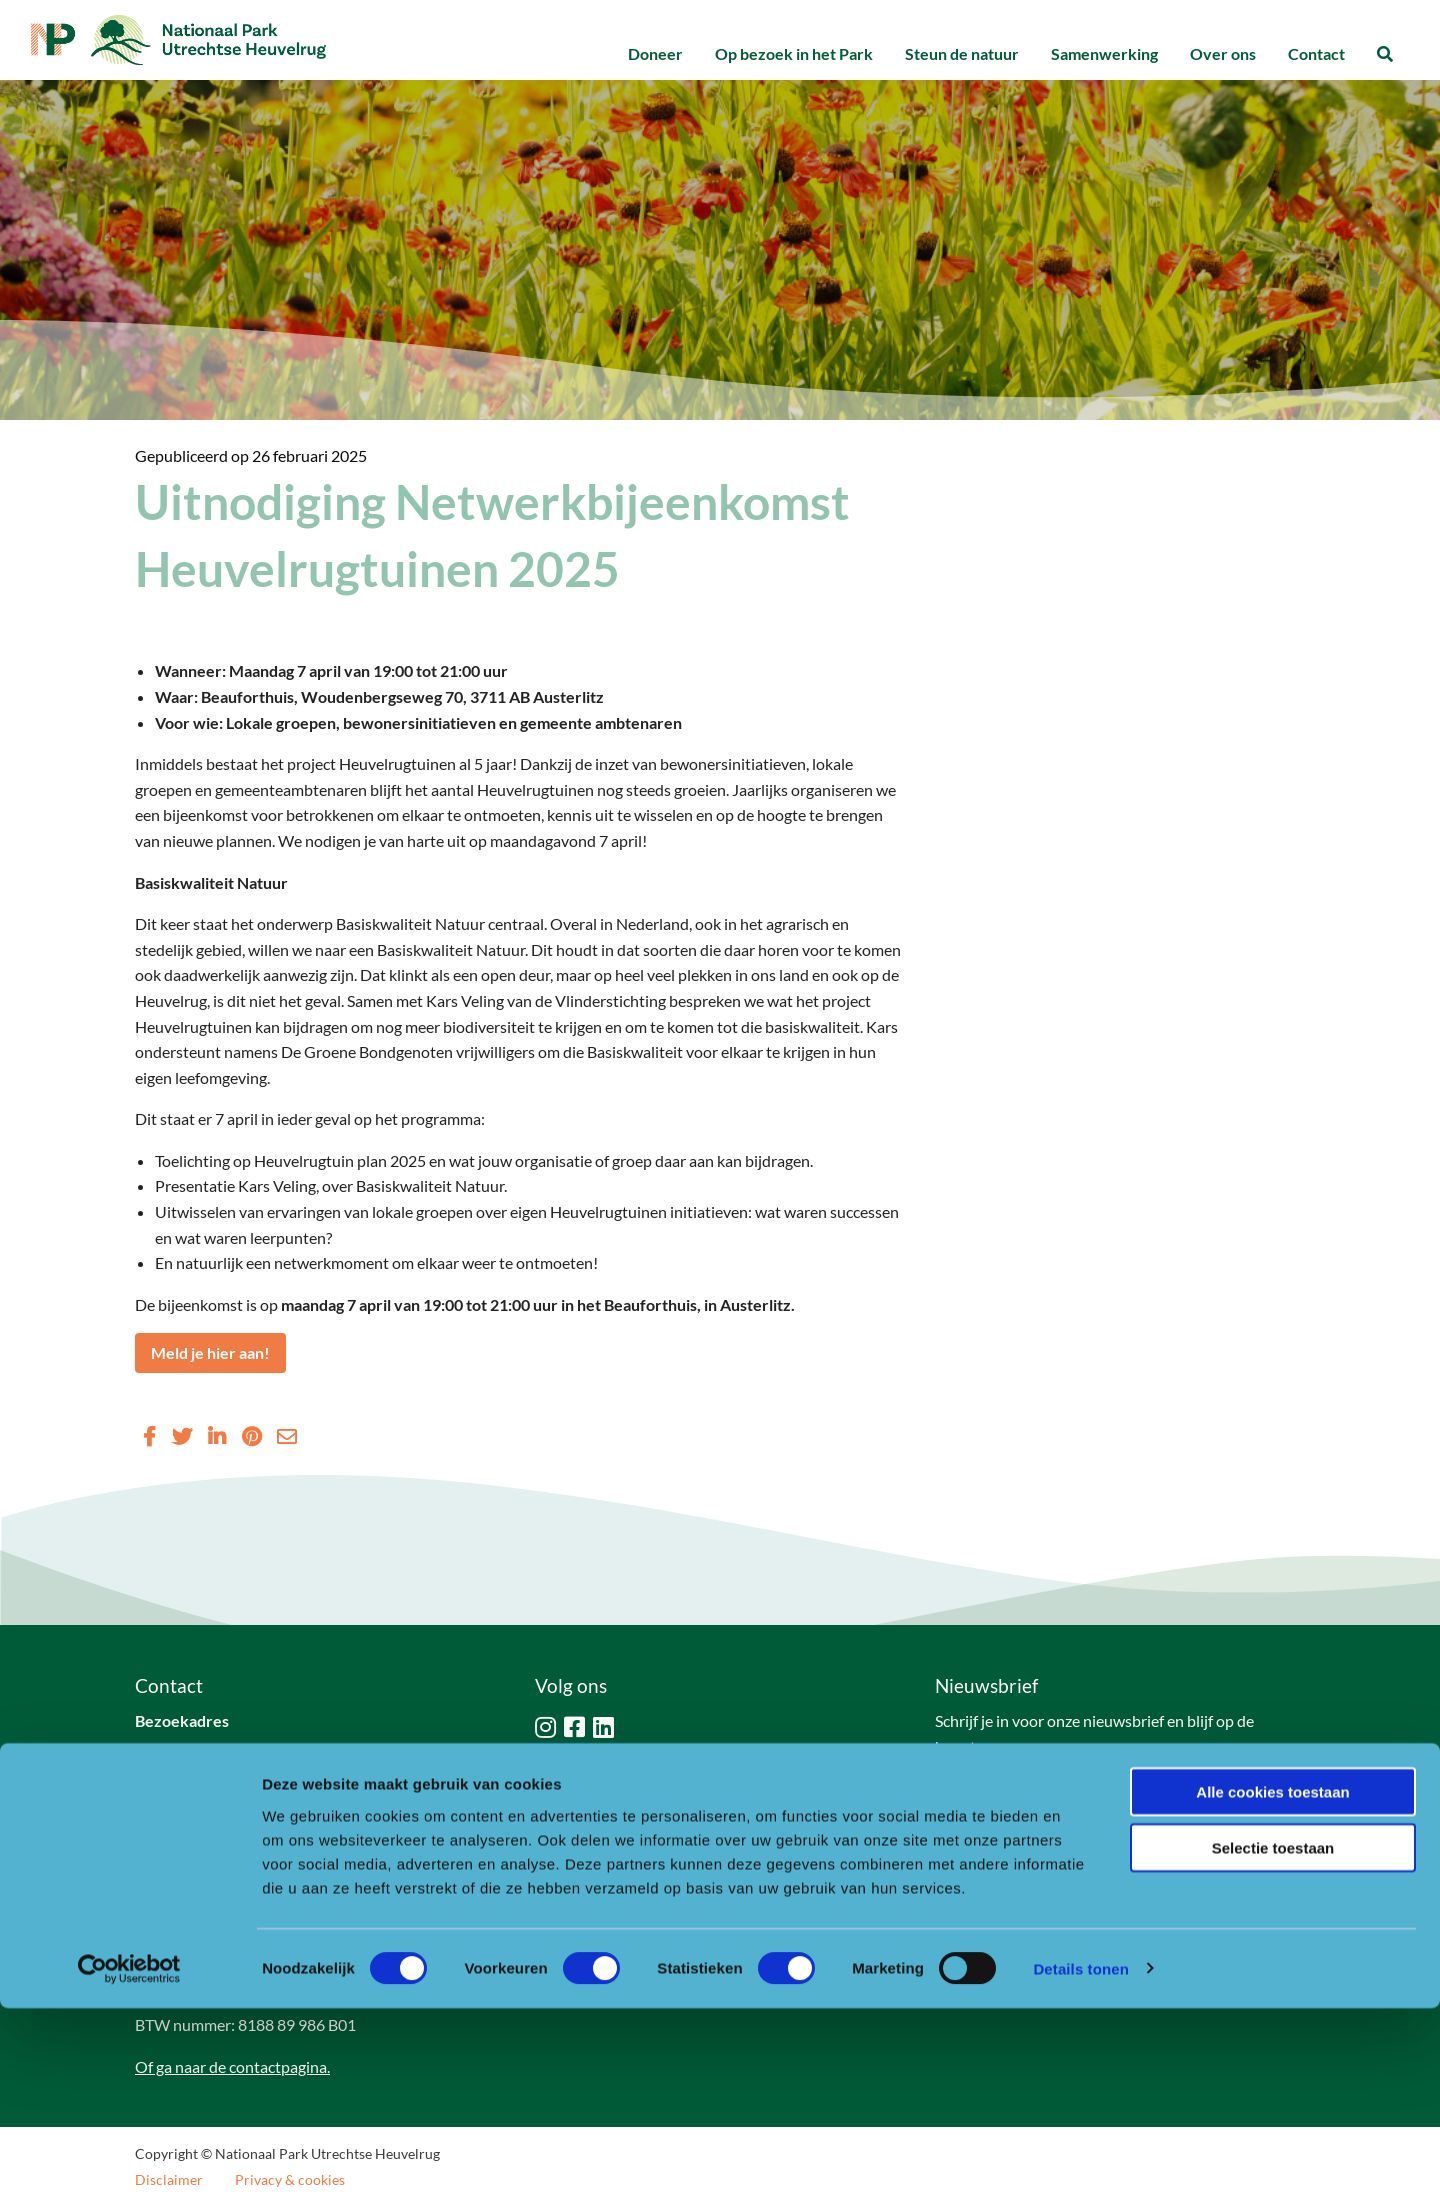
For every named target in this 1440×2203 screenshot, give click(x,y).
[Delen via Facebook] (149, 1436)
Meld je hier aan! (210, 1352)
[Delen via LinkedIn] (217, 1436)
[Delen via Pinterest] (251, 1436)
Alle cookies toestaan (1272, 1986)
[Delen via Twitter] (182, 1436)
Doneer (655, 53)
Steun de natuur (962, 53)
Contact (1316, 53)
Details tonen (1080, 2163)
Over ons (1223, 53)
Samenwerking (1104, 53)
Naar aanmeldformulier (1034, 1796)
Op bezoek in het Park (794, 53)
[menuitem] (655, 54)
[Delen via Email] (287, 1436)
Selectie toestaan (1273, 2043)
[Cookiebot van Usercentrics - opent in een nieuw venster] (129, 2164)
